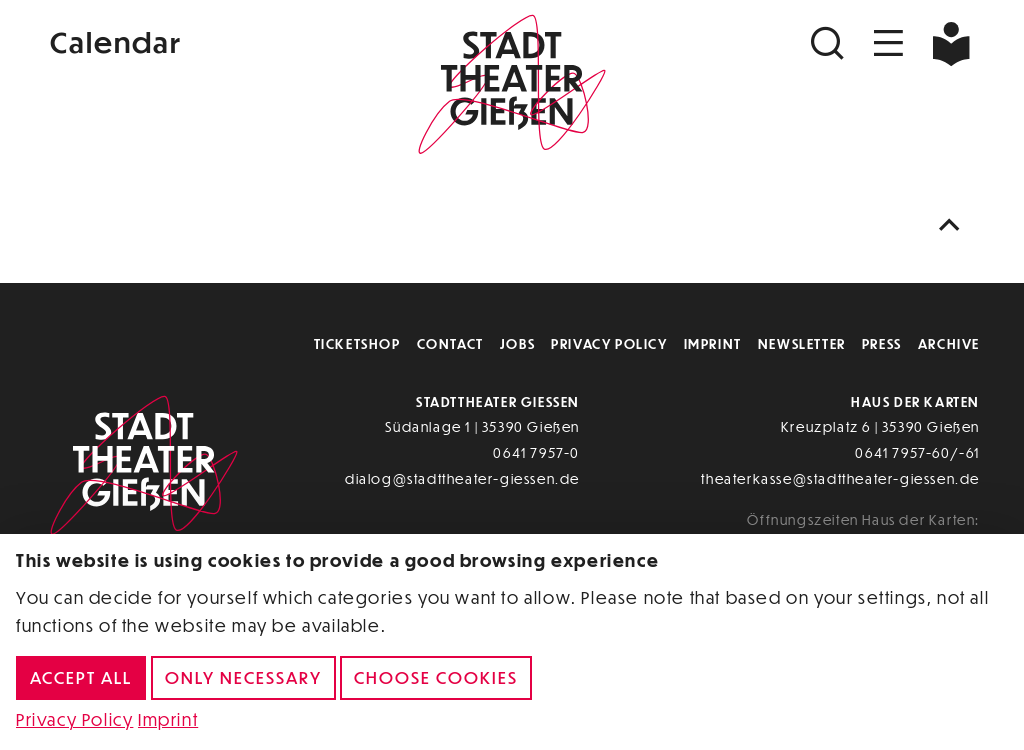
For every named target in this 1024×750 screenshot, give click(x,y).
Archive (949, 343)
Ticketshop (357, 343)
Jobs (517, 343)
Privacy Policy (609, 343)
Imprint (713, 343)
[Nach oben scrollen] (954, 225)
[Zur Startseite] (512, 86)
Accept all (81, 677)
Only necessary (243, 677)
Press (882, 343)
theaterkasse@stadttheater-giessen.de (840, 478)
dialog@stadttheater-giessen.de (462, 478)
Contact (450, 343)
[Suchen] (830, 43)
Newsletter (802, 343)
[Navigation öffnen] (889, 43)
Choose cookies (436, 677)
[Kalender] (200, 39)
